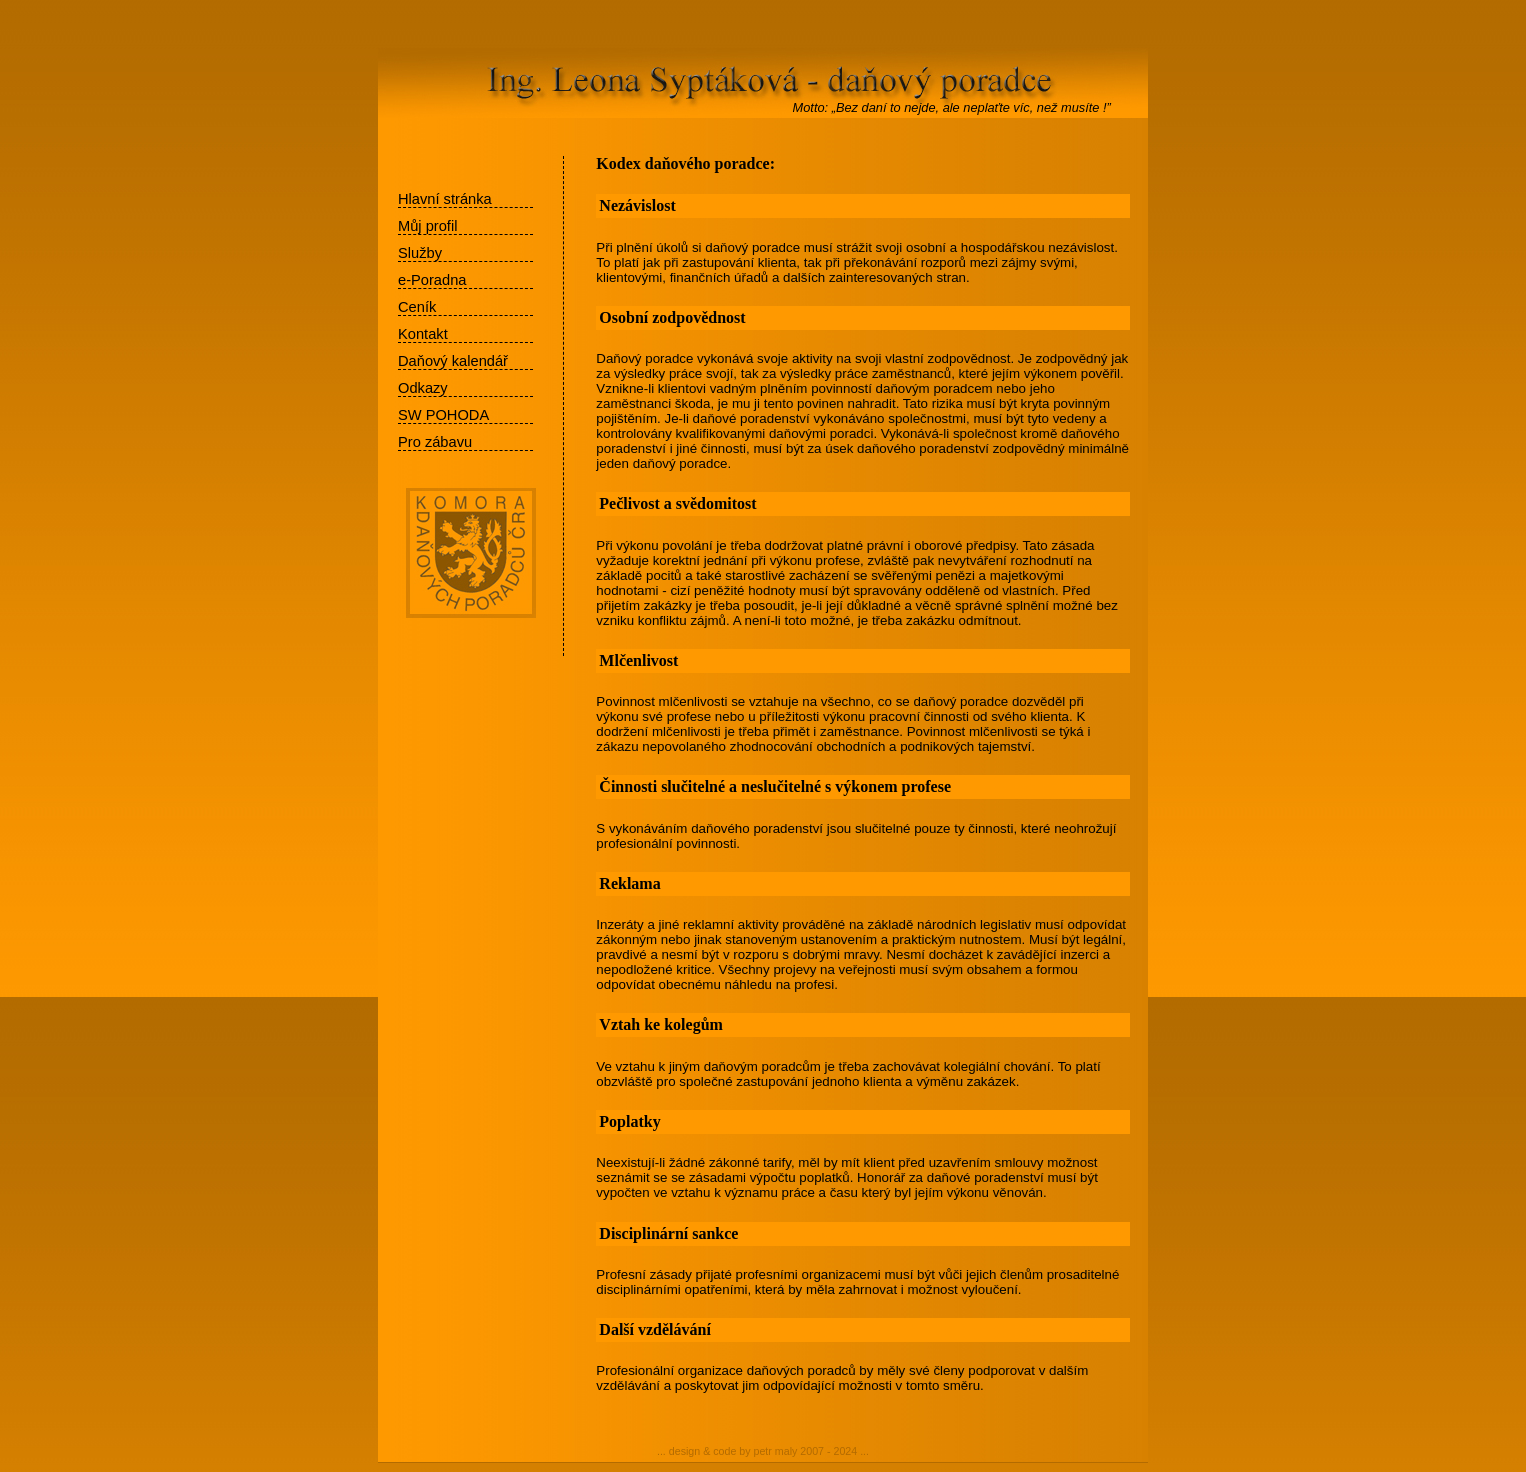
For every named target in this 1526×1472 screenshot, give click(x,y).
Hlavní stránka (445, 199)
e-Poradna (432, 280)
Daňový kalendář (453, 361)
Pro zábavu (435, 442)
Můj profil (427, 226)
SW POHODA (443, 415)
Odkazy (423, 388)
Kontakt (423, 334)
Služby (420, 253)
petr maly (776, 1451)
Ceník (417, 307)
